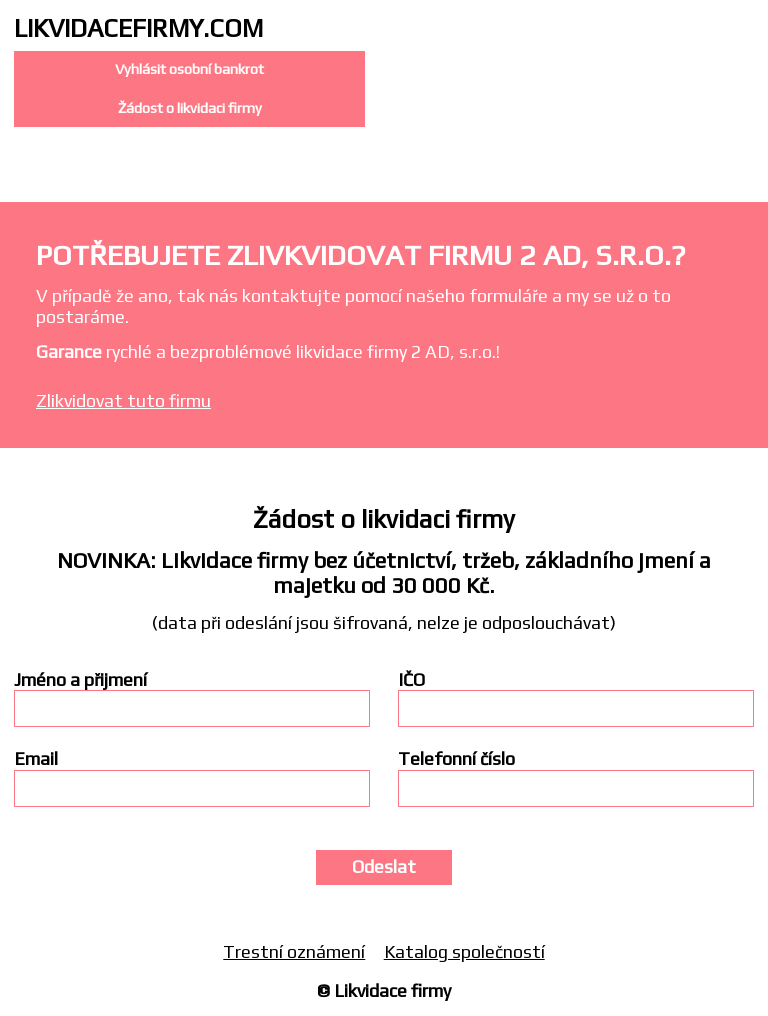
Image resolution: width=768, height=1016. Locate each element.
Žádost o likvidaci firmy (190, 108)
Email (36, 759)
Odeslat (384, 866)
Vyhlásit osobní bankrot (189, 69)
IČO (411, 680)
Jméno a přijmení (80, 680)
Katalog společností (464, 951)
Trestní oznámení (294, 951)
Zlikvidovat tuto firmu (123, 400)
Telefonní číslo (456, 759)
